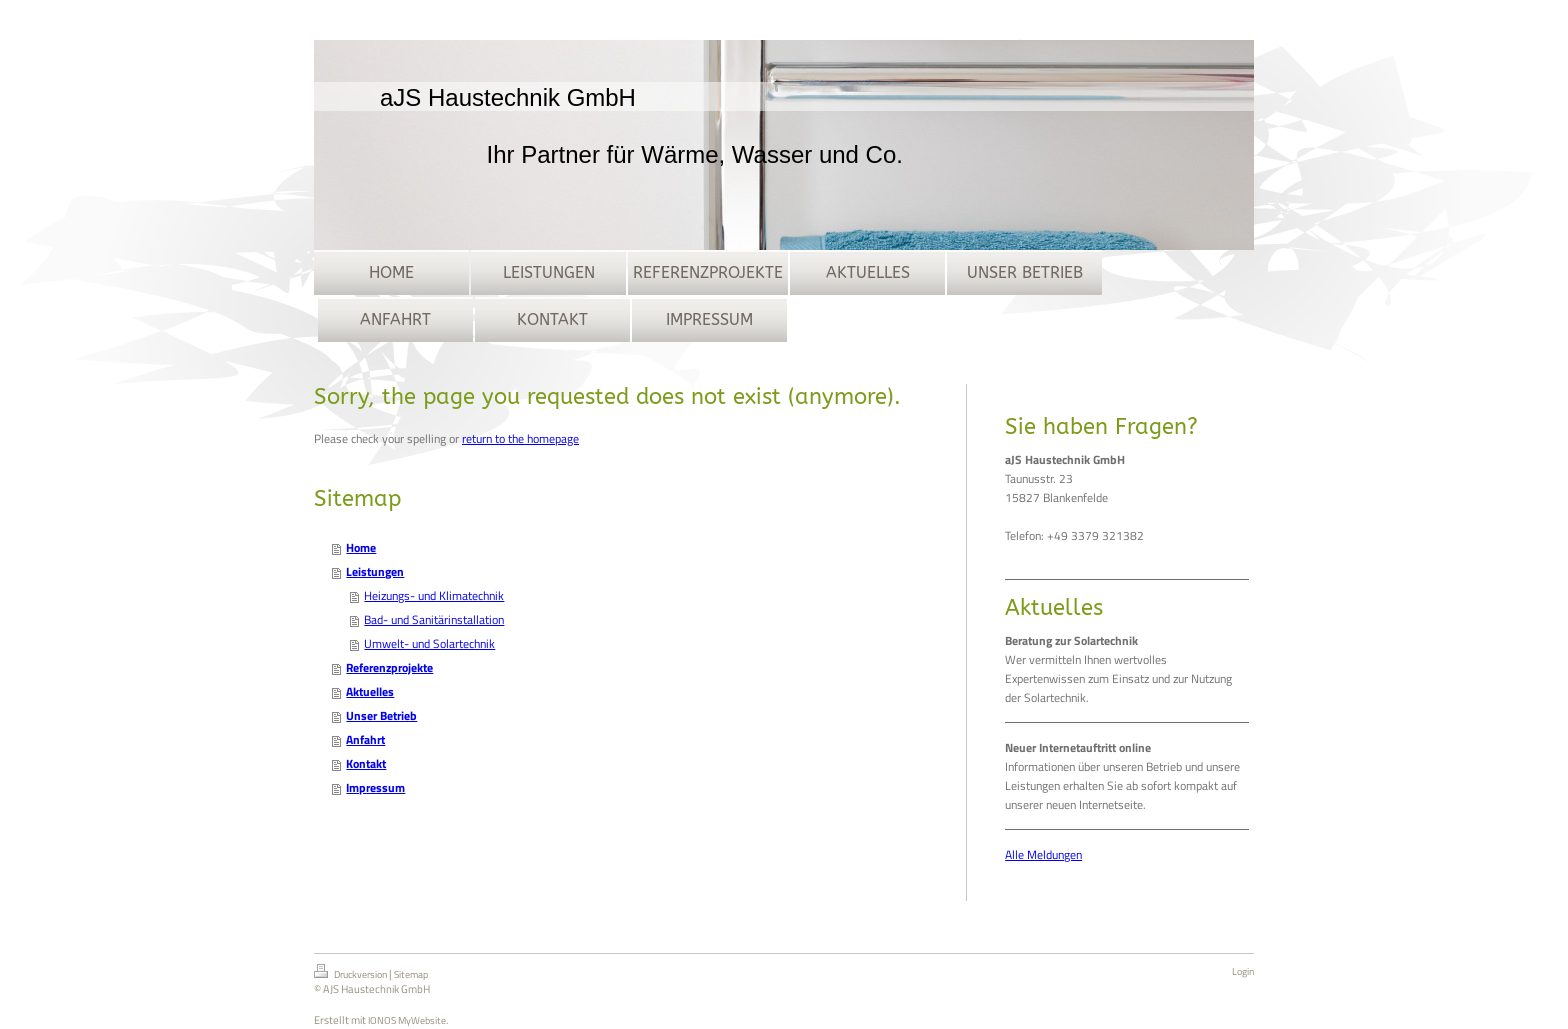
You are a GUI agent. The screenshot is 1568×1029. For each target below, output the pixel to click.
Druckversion (351, 973)
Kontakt (366, 763)
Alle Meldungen (1043, 854)
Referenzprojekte (389, 667)
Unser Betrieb (381, 715)
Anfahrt (365, 739)
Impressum (375, 787)
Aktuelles (370, 691)
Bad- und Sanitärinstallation (434, 619)
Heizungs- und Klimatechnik (434, 595)
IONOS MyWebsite (407, 1020)
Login (1243, 971)
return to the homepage (520, 438)
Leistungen (375, 571)
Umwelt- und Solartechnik (429, 643)
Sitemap (411, 974)
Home (361, 547)
